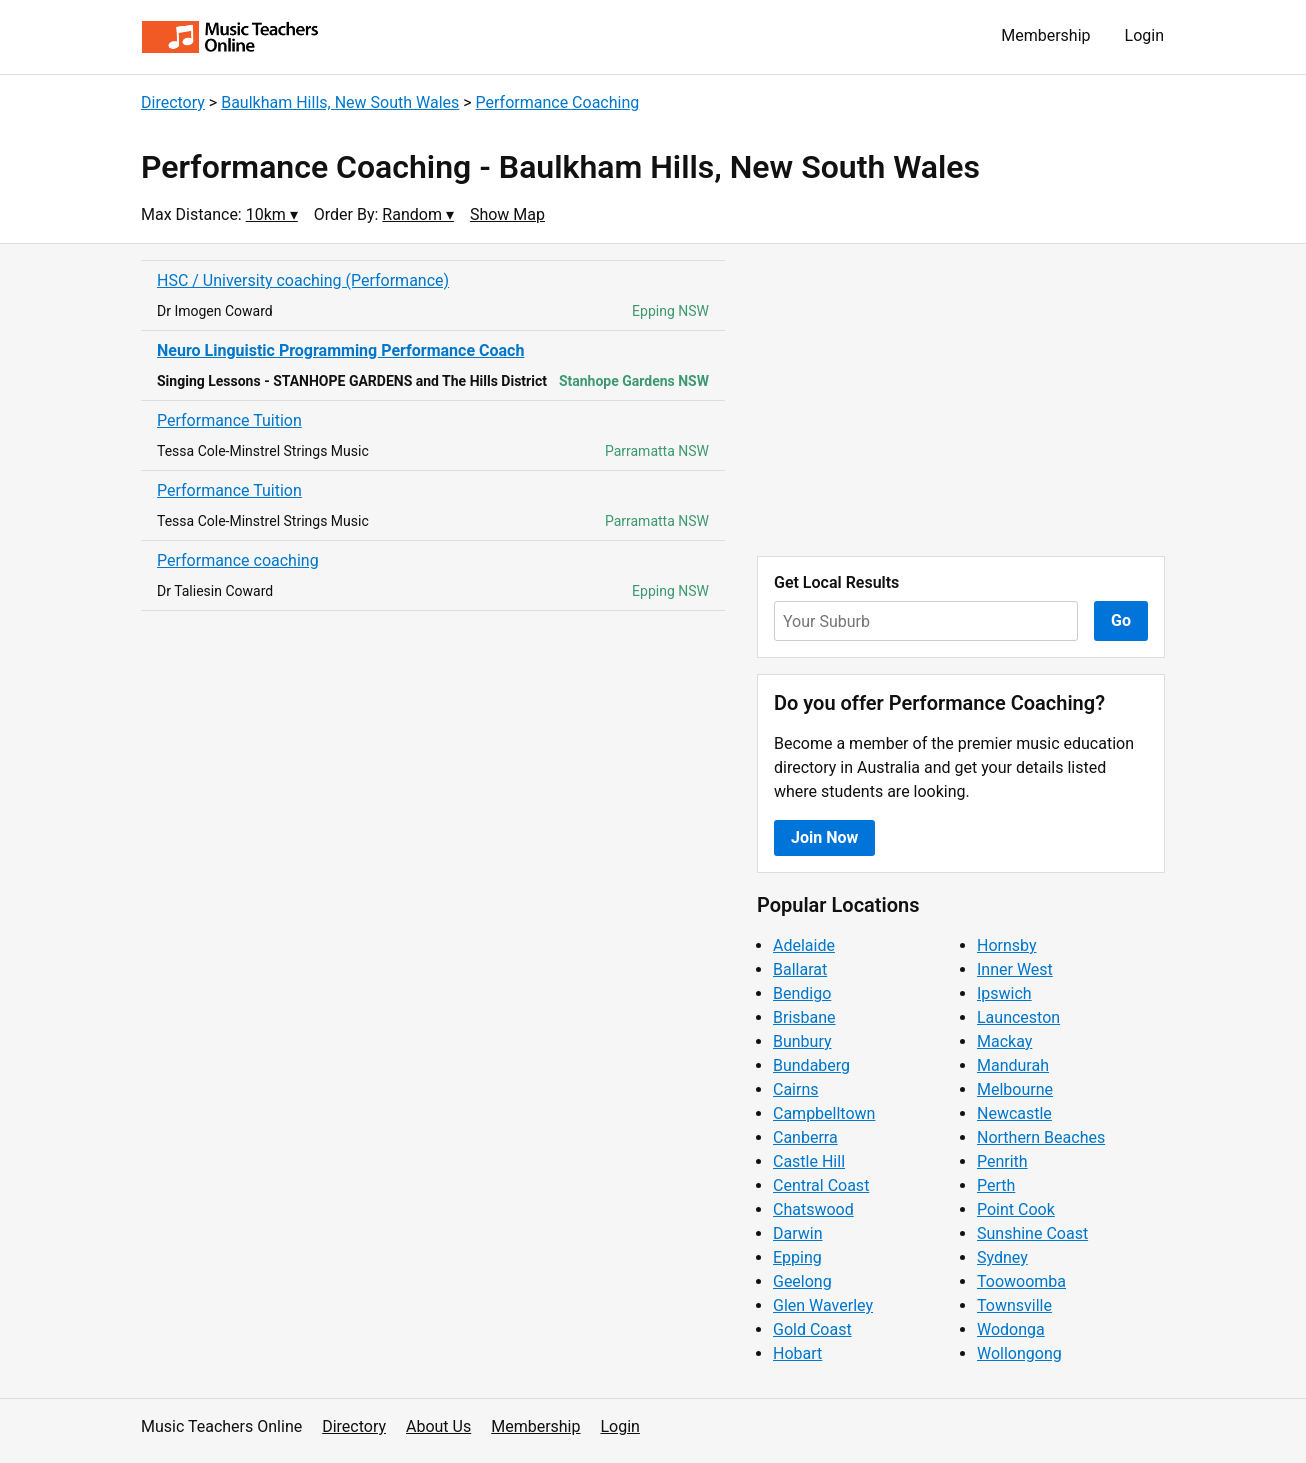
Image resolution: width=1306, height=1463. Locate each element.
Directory (173, 102)
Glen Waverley (823, 1305)
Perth (996, 1185)
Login (1144, 35)
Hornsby (1007, 945)
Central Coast (821, 1185)
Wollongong (1019, 1353)
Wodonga (1011, 1329)
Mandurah (1013, 1065)
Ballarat (800, 969)
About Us (438, 1426)
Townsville (1014, 1305)
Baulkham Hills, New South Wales (340, 102)
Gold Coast (812, 1329)
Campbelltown (824, 1113)
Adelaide (804, 945)
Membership (1045, 35)
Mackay (1004, 1041)
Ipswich (1004, 993)
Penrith (1002, 1161)
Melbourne (1015, 1089)
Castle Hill (809, 1161)
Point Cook (1016, 1209)
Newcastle (1014, 1113)
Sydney (1002, 1257)
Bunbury (802, 1041)
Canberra (805, 1137)
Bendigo (802, 993)
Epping (797, 1257)
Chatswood (813, 1209)
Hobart (797, 1353)
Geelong (802, 1281)
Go (1121, 620)
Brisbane (804, 1017)
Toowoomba (1021, 1281)
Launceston (1018, 1017)
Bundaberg (811, 1065)
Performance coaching (238, 560)
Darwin (798, 1233)
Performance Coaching (558, 102)
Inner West (1015, 969)
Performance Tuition (229, 420)
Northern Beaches (1041, 1137)
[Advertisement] (961, 400)
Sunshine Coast (1032, 1233)
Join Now (824, 837)
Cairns (796, 1089)
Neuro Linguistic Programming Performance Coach (340, 350)
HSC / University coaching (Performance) (303, 280)
